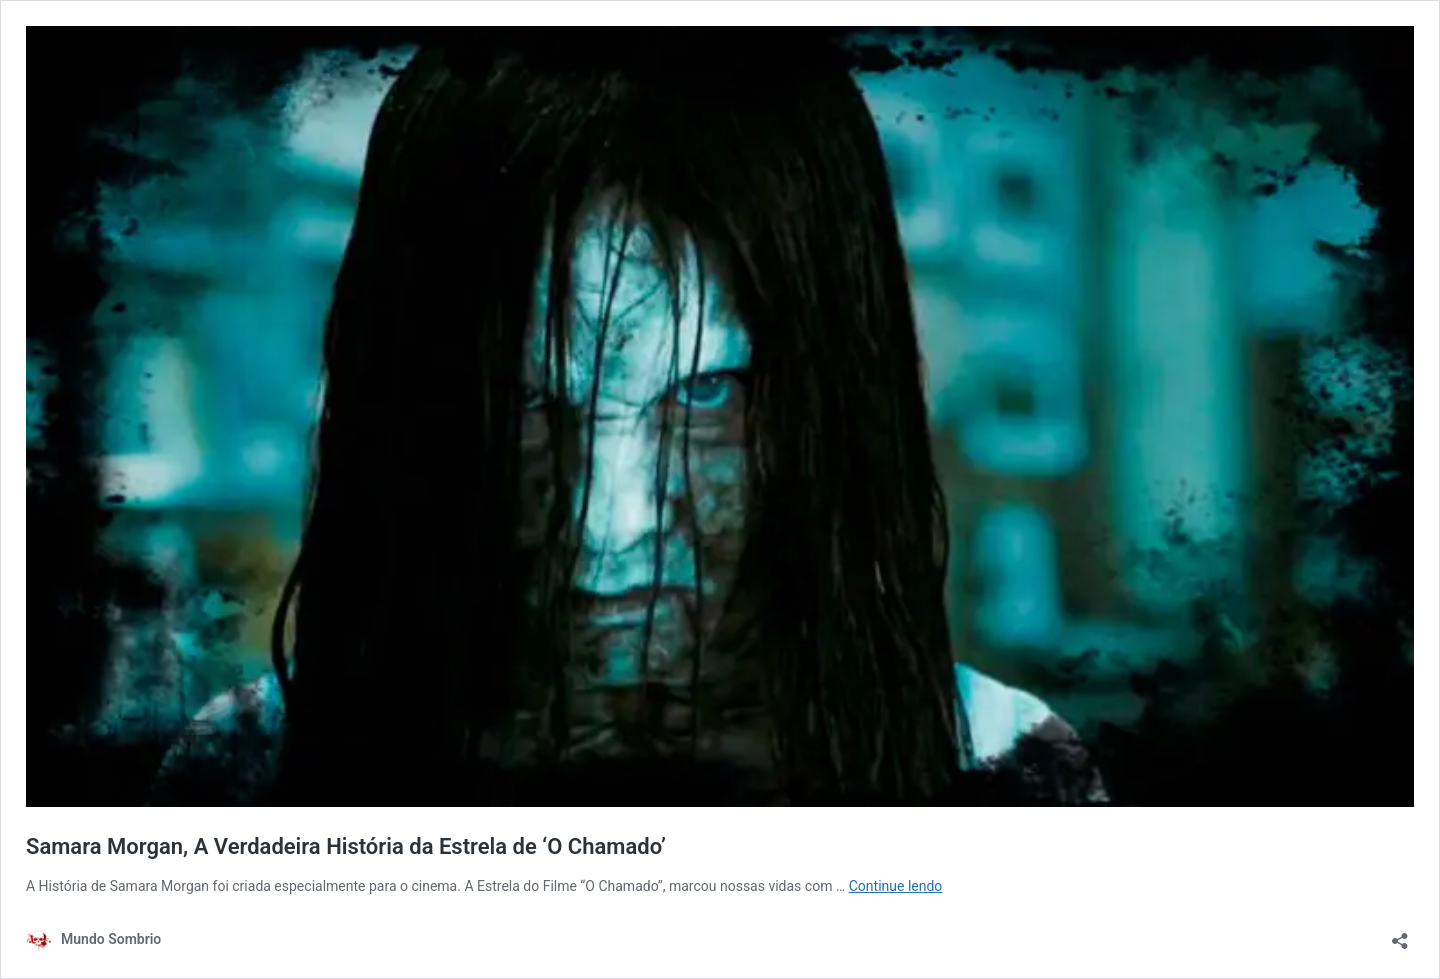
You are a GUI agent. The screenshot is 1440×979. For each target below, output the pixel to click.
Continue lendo (896, 886)
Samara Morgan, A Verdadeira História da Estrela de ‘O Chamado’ (346, 846)
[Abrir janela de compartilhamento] (1400, 934)
